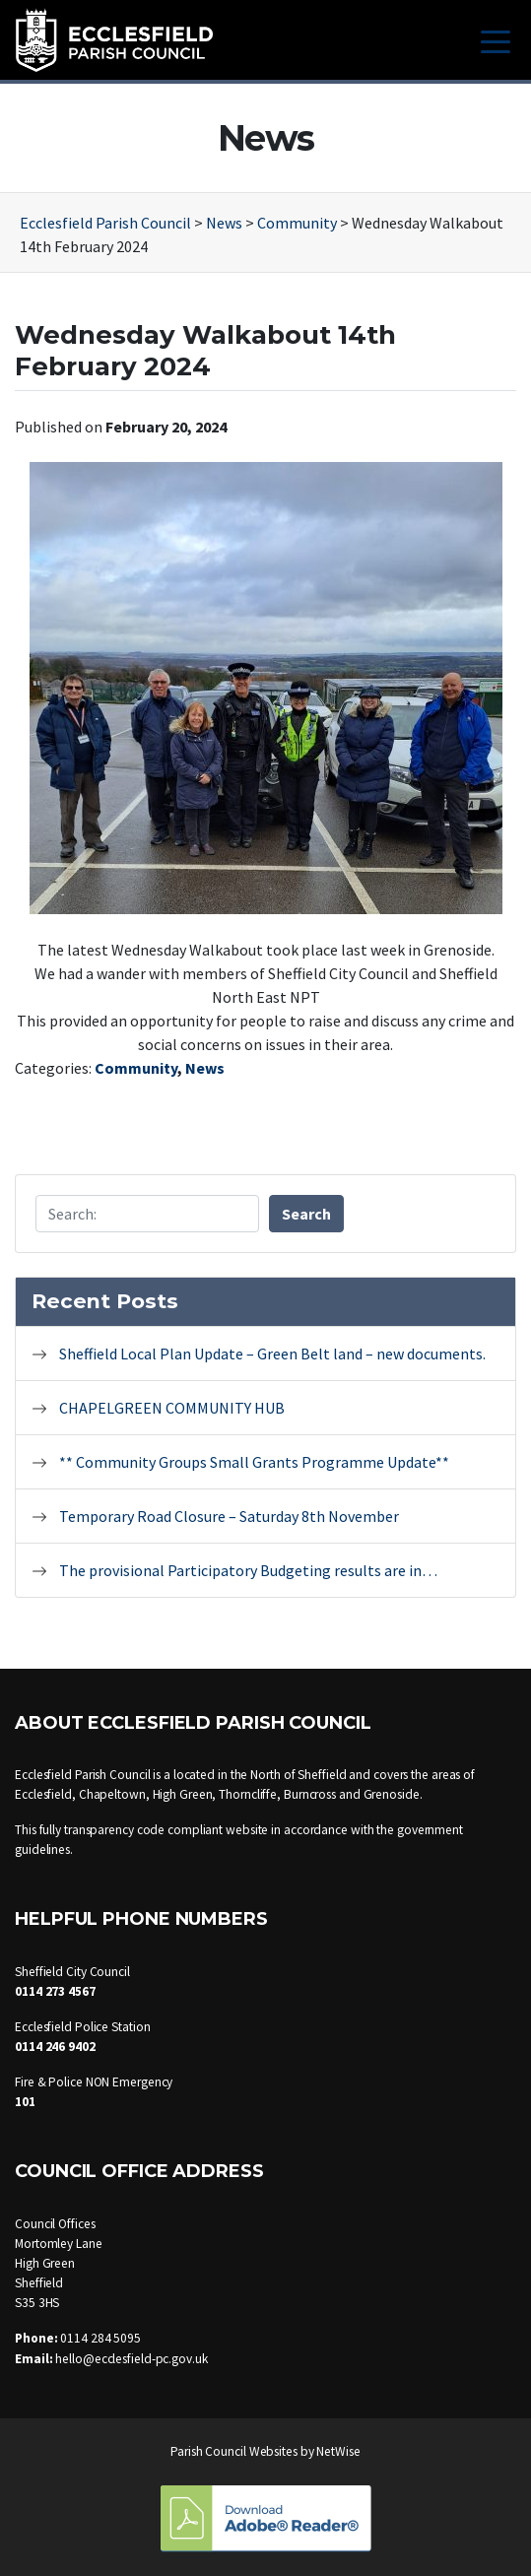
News (205, 1068)
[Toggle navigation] (495, 40)
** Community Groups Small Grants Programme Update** (254, 1462)
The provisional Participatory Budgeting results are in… (248, 1570)
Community (136, 1068)
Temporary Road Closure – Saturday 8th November (229, 1516)
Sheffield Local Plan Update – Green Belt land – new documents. (272, 1353)
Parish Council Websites (234, 2451)
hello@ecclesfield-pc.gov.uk (131, 2358)
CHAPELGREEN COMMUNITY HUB (173, 1408)
